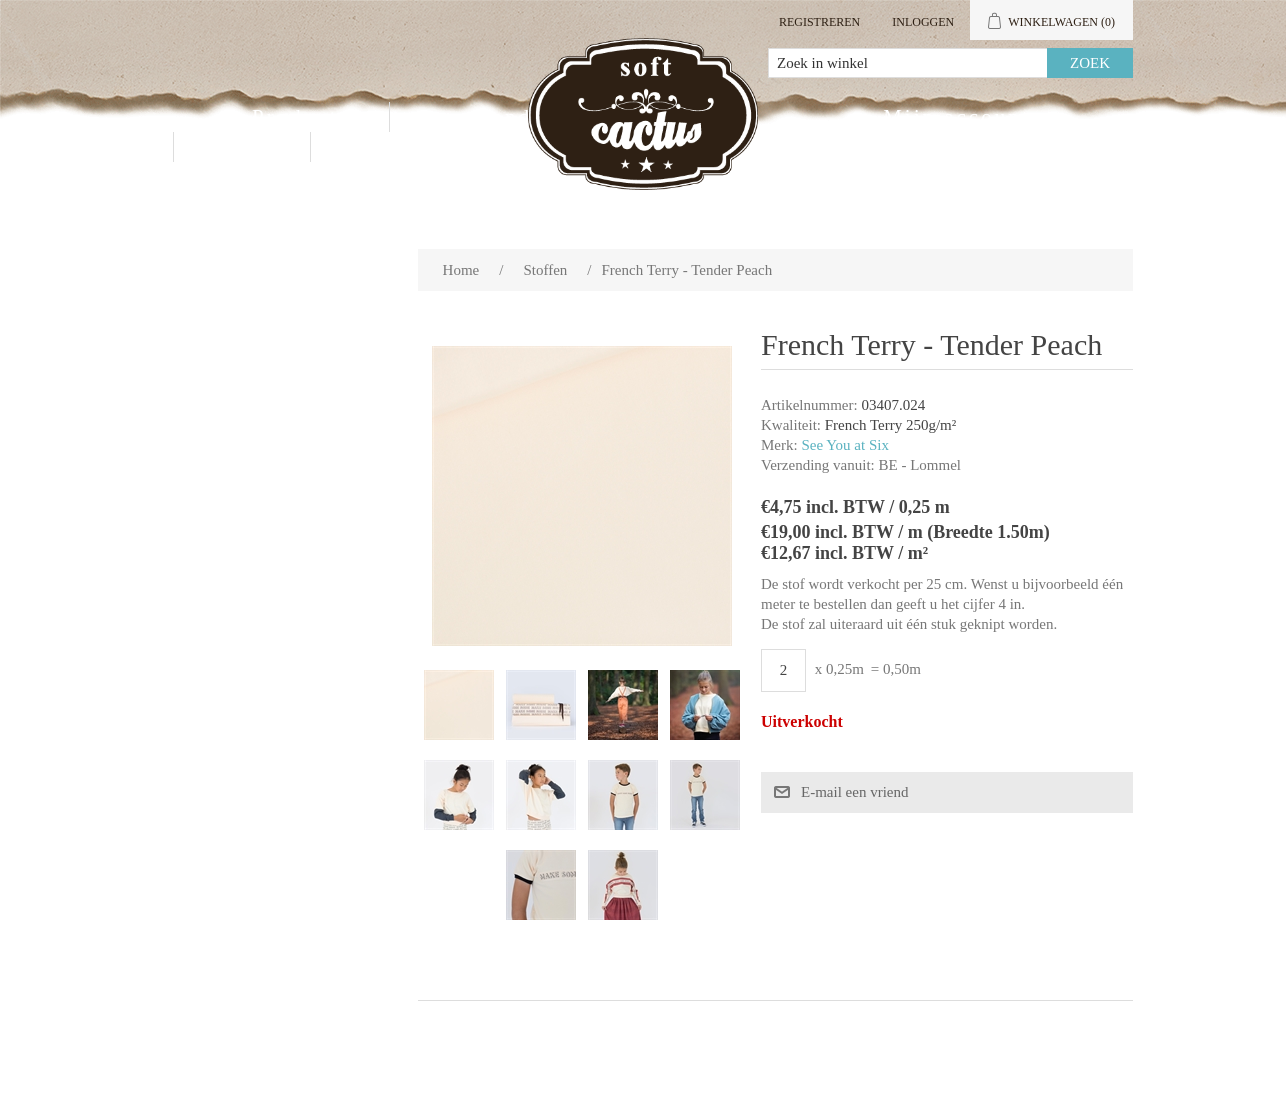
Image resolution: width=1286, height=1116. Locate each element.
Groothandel (484, 117)
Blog (362, 147)
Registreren (819, 22)
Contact (242, 147)
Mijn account (956, 117)
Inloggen (923, 22)
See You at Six (845, 445)
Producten (308, 117)
